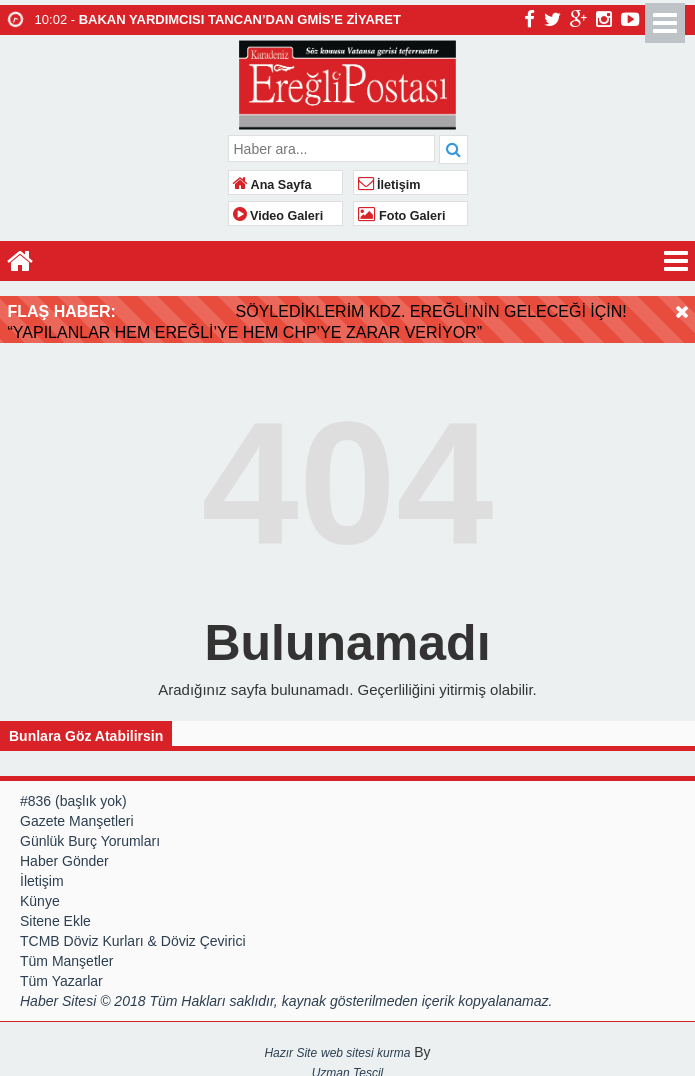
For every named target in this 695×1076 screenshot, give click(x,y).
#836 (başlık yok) (73, 794)
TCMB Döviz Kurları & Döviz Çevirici (133, 934)
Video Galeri (278, 216)
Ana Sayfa (272, 185)
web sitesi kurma (365, 1046)
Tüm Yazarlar (61, 974)
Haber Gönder (64, 854)
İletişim (389, 185)
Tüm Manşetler (66, 954)
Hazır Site (290, 1046)
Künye (40, 894)
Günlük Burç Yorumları (90, 834)
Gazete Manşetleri (77, 814)
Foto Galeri (402, 216)
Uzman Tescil (348, 1066)
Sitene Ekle (55, 914)
